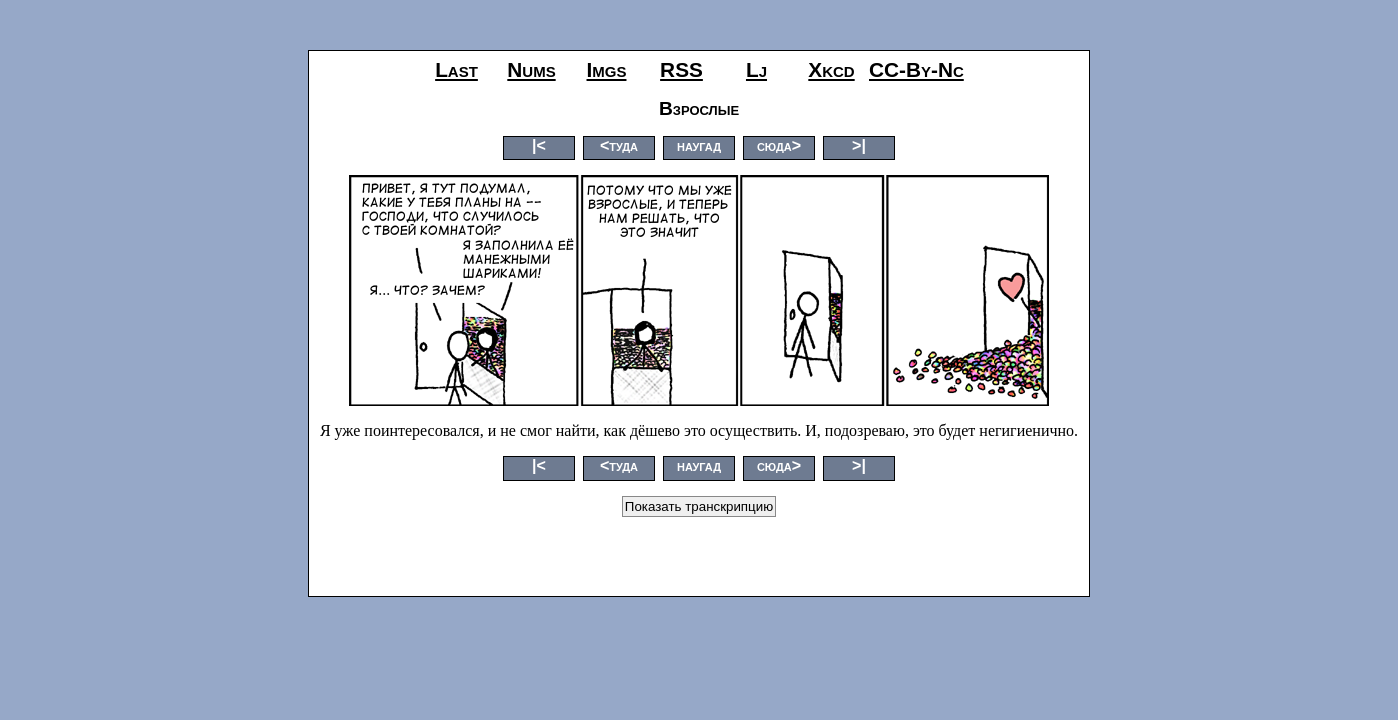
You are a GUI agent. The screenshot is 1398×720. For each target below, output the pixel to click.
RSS (681, 69)
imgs (607, 69)
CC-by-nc (916, 69)
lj (756, 69)
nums (531, 69)
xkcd (831, 69)
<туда (619, 145)
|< (539, 145)
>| (859, 145)
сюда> (779, 145)
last (456, 69)
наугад (699, 145)
